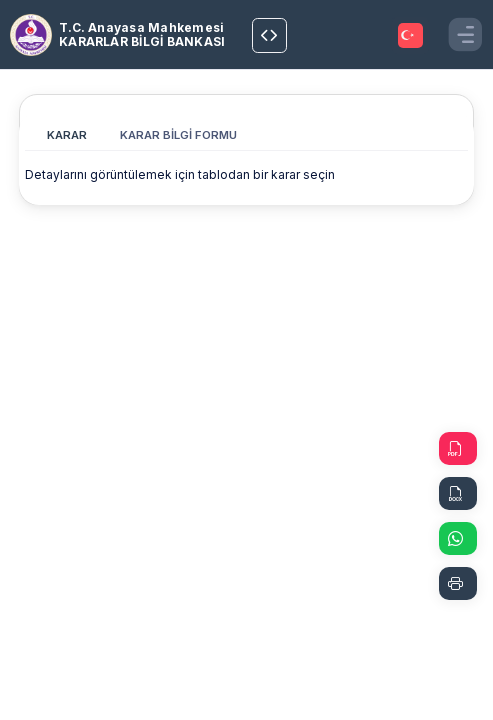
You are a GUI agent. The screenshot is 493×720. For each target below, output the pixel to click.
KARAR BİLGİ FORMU (178, 135)
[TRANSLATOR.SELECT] (410, 35)
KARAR (67, 135)
